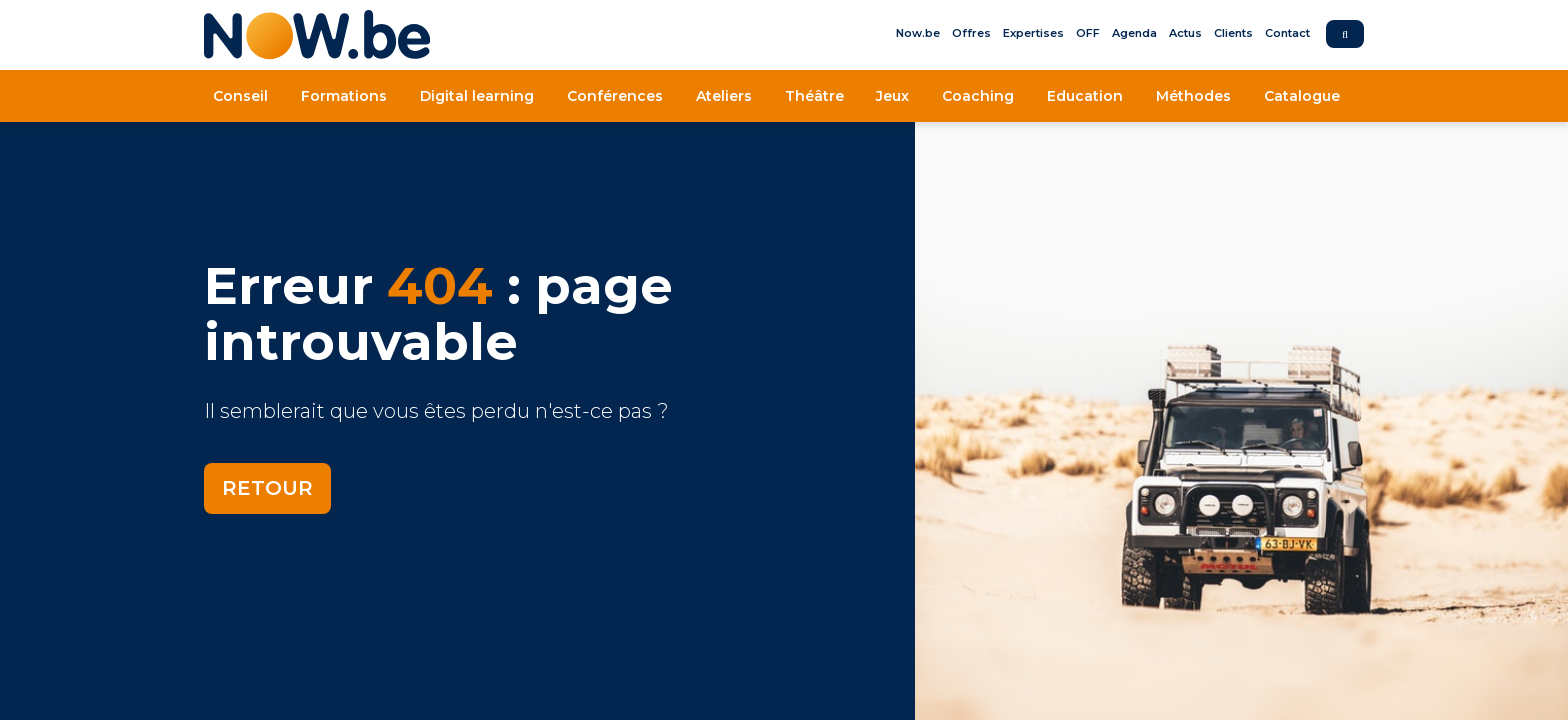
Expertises (1033, 33)
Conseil (240, 96)
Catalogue (1302, 96)
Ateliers (724, 96)
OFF (1088, 33)
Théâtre (814, 96)
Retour (267, 488)
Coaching (978, 96)
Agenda (1134, 33)
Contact (1287, 33)
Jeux (892, 96)
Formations (344, 96)
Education (1085, 96)
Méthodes (1193, 96)
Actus (1185, 33)
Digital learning (477, 96)
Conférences (615, 96)
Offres (971, 33)
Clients (1233, 33)
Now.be (918, 33)
